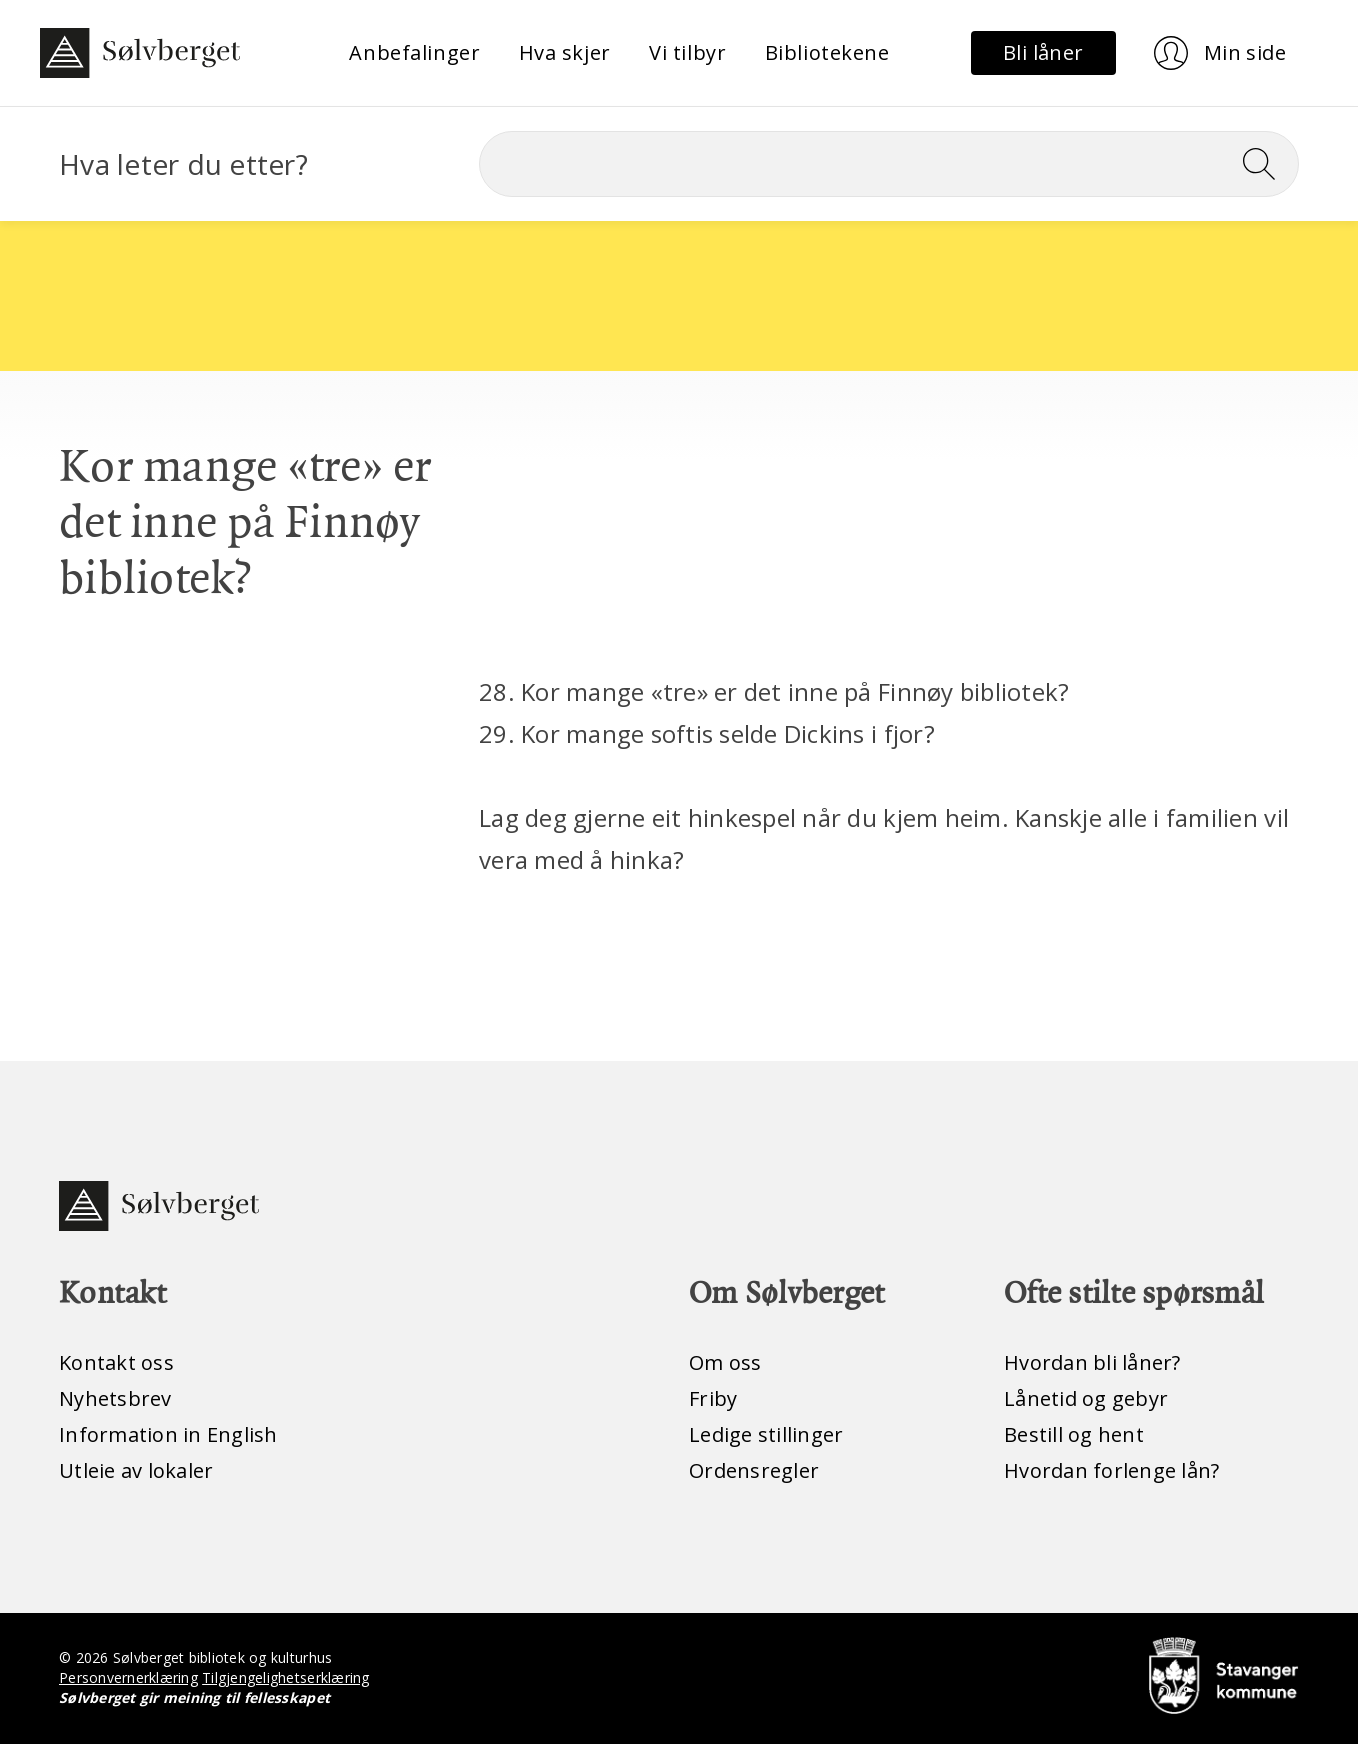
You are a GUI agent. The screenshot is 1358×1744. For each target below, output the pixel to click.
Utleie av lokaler (136, 1470)
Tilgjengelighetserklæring (285, 1677)
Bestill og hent (1074, 1434)
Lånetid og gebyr (1086, 1398)
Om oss (725, 1362)
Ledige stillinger (766, 1434)
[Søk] (889, 164)
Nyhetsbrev (115, 1398)
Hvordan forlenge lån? (1111, 1470)
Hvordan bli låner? (1092, 1362)
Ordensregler (754, 1470)
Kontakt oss (116, 1362)
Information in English (168, 1434)
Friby (713, 1398)
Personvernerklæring (128, 1677)
